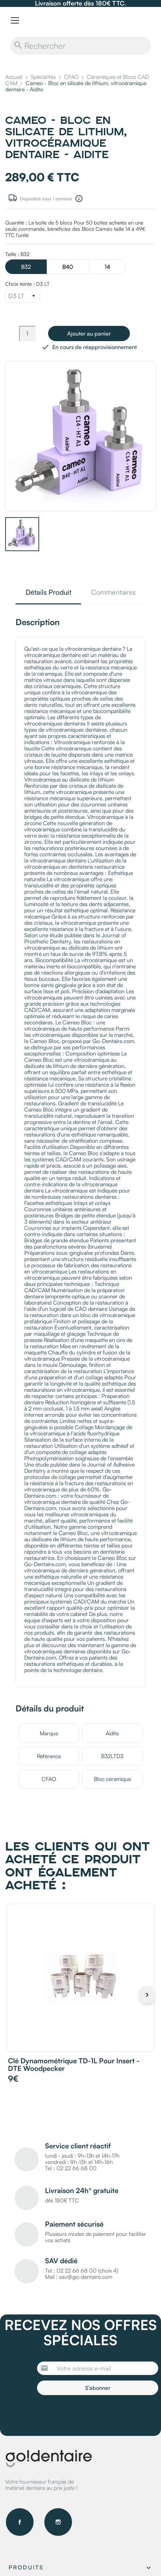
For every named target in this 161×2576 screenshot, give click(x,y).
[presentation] (94, 2414)
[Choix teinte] (22, 295)
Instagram (58, 2522)
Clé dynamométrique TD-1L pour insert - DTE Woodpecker (74, 2064)
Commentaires (113, 592)
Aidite (112, 1733)
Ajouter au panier (89, 333)
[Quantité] (27, 333)
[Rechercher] (80, 46)
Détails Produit (48, 592)
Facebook (19, 2522)
